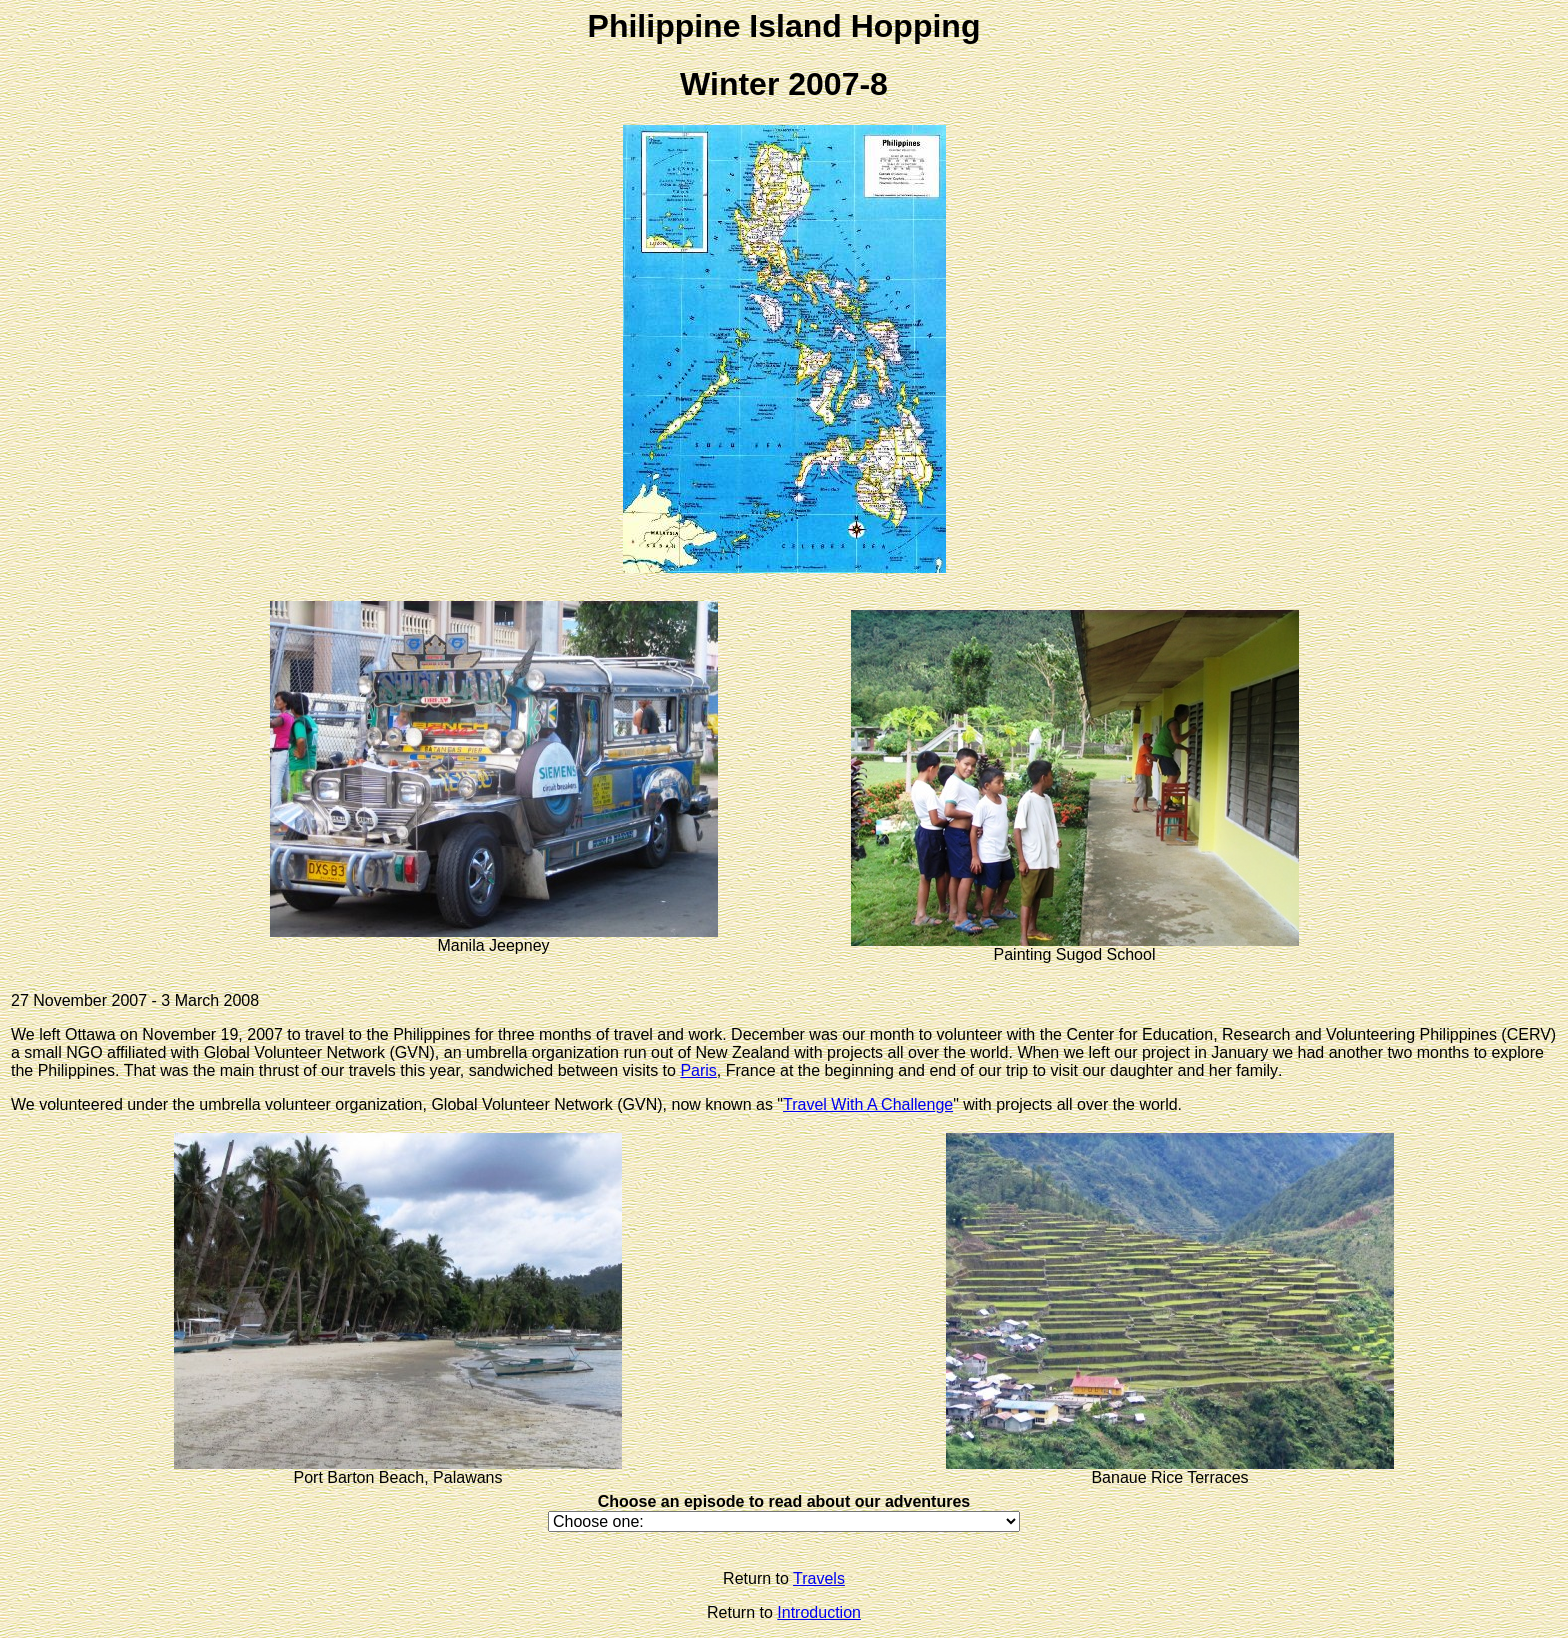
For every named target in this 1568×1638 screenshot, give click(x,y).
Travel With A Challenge (868, 1104)
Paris (698, 1070)
